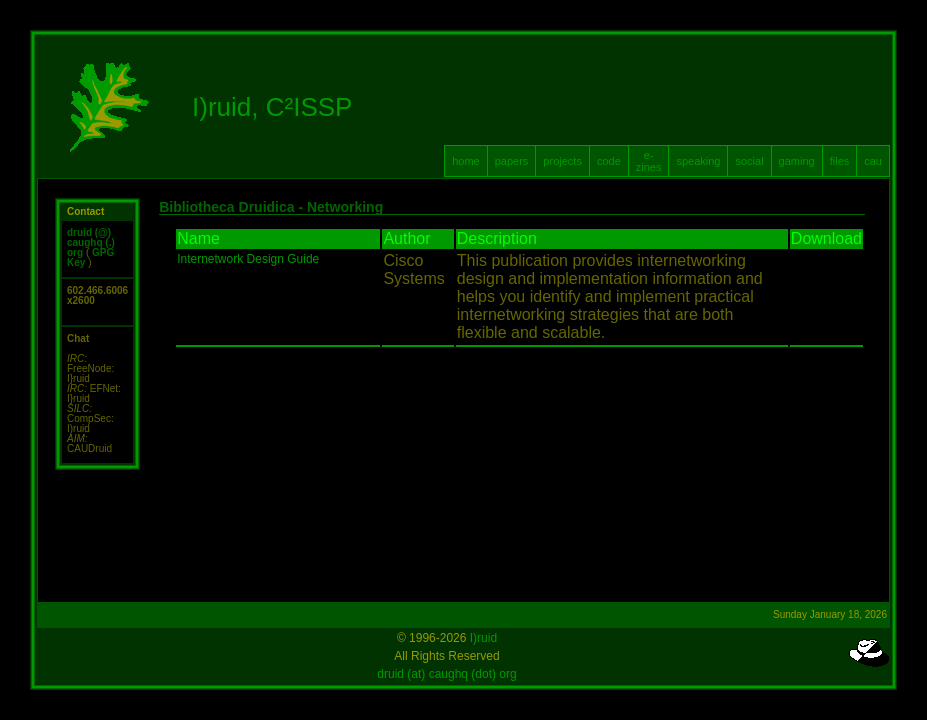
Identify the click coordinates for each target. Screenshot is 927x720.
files (840, 161)
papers (512, 161)
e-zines (649, 161)
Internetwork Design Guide (248, 259)
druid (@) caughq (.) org (91, 242)
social (749, 161)
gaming (797, 161)
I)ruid (483, 638)
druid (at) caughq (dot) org (446, 674)
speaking (698, 161)
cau (873, 161)
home (466, 161)
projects (562, 161)
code (609, 161)
